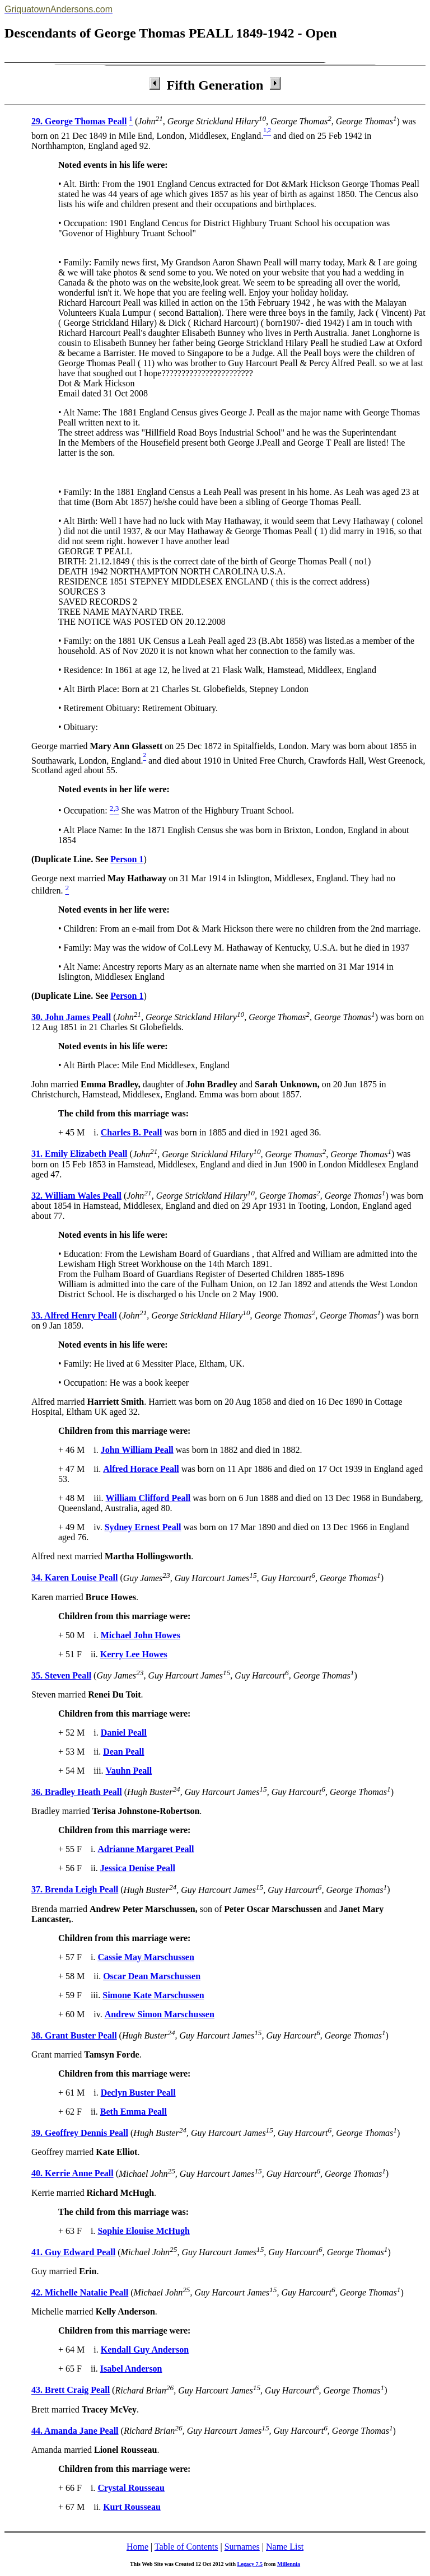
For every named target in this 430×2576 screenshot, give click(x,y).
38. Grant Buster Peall (74, 2035)
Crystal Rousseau (131, 2488)
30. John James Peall (71, 1017)
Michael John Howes (140, 1635)
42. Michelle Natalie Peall (79, 2292)
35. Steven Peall (61, 1675)
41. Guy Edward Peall (73, 2252)
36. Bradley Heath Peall (76, 1792)
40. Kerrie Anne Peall (72, 2173)
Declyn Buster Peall (138, 2092)
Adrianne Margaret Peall (145, 1849)
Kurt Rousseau (132, 2507)
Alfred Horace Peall (141, 1469)
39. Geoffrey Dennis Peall (79, 2133)
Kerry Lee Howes (133, 1654)
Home (137, 2546)
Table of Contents (186, 2546)
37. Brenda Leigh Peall (74, 1890)
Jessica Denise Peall (137, 1868)
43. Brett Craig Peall (70, 2390)
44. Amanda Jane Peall (75, 2430)
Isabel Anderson (131, 2368)
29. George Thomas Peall (79, 121)
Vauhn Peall (129, 1770)
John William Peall (137, 1450)
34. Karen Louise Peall (74, 1578)
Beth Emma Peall (133, 2111)
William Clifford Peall (148, 1498)
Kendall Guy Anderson (145, 2349)
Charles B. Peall (131, 1132)
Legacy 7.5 (250, 2564)
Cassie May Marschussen (145, 1957)
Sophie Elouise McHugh (143, 2231)
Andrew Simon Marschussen (159, 2014)
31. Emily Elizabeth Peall (79, 1154)
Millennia (288, 2564)
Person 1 (126, 859)
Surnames (242, 2546)
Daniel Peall (124, 1732)
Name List (284, 2546)
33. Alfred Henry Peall (74, 1315)
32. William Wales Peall (76, 1195)
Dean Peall (123, 1751)
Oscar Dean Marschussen (151, 1976)
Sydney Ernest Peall (143, 1527)
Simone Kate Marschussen (153, 1995)
